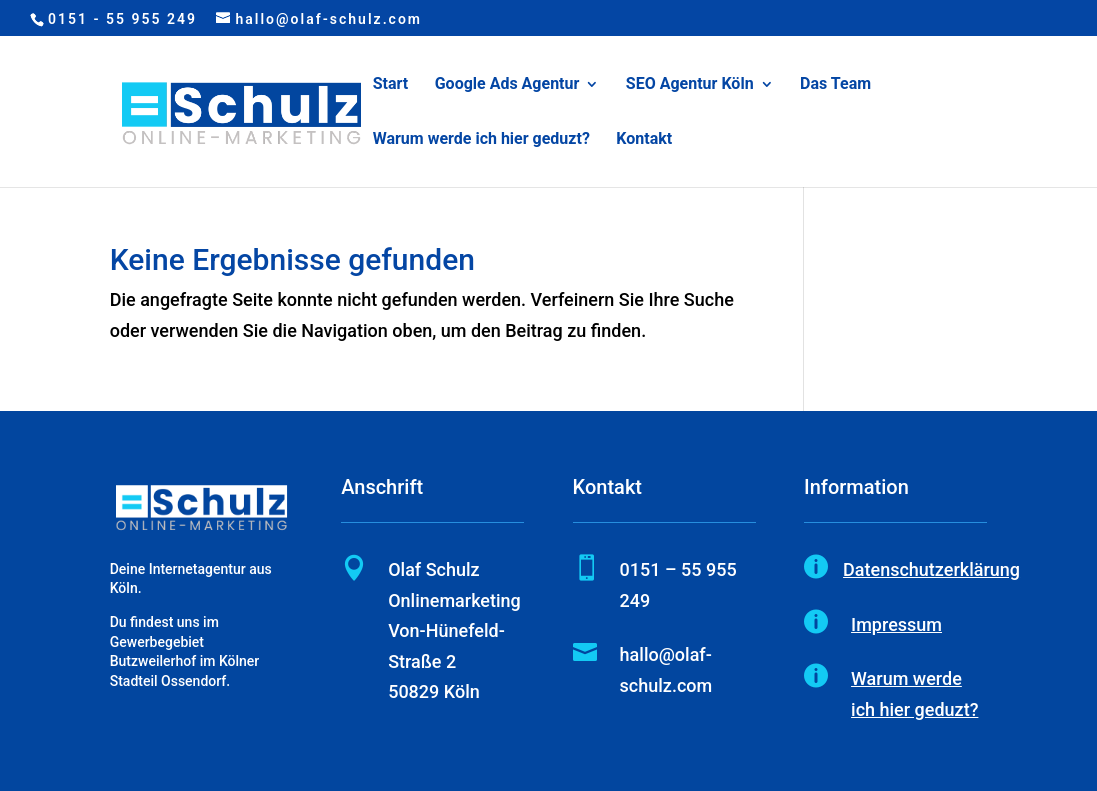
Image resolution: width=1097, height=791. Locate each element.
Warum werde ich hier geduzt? (481, 140)
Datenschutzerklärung (931, 569)
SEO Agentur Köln (690, 85)
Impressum (896, 624)
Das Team (835, 85)
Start (391, 85)
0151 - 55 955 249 (122, 19)
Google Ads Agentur (507, 85)
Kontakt (644, 140)
